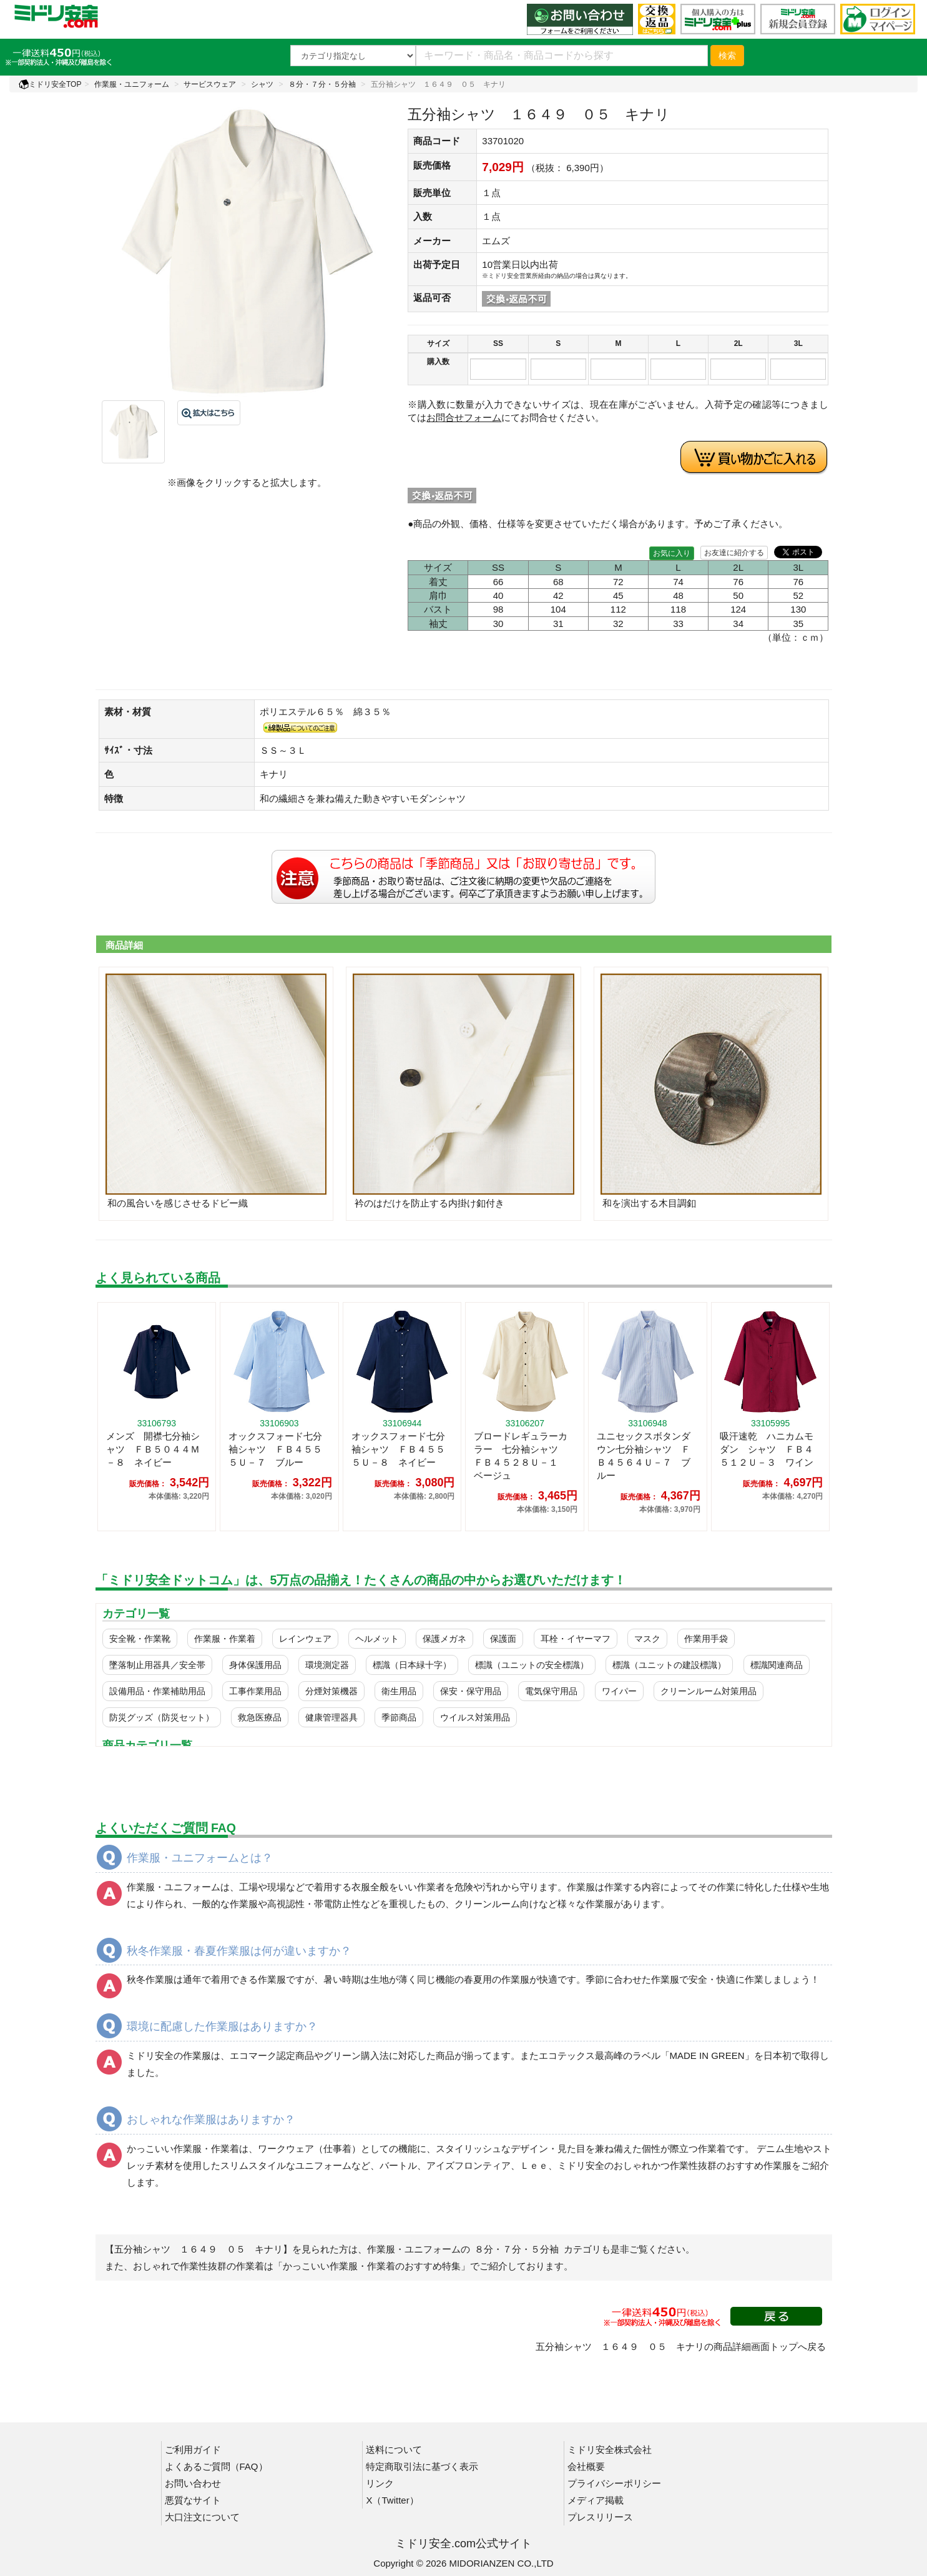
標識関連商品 (776, 1665)
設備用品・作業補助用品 (157, 1691)
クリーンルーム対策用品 (708, 1691)
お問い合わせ (193, 2483)
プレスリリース (600, 2517)
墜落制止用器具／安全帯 (157, 1665)
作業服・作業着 (224, 1639)
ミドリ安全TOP (50, 84)
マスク (647, 1639)
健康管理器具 (331, 1717)
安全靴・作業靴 (139, 1639)
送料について (394, 2449)
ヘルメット (377, 1639)
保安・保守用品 (470, 1691)
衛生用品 (398, 1691)
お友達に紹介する (734, 552)
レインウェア (305, 1639)
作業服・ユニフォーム (131, 84)
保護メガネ (444, 1639)
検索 (727, 56)
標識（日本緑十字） (412, 1665)
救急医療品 (260, 1717)
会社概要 (586, 2466)
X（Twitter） (392, 2500)
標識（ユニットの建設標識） (669, 1665)
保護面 (503, 1639)
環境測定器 (327, 1665)
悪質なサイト (193, 2500)
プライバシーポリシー (614, 2483)
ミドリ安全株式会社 (609, 2449)
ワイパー (619, 1691)
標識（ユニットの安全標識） (532, 1665)
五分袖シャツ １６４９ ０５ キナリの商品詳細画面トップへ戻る (681, 2346)
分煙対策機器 (331, 1691)
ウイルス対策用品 (475, 1717)
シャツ (262, 84)
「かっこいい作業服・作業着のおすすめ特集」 (371, 2266)
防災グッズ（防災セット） (161, 1717)
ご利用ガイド (193, 2449)
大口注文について (202, 2517)
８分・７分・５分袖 (322, 84)
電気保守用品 (551, 1691)
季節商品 (398, 1717)
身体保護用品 (255, 1665)
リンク (380, 2483)
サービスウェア (210, 84)
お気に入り (671, 553)
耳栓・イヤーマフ (576, 1639)
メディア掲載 (595, 2500)
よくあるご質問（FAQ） (216, 2466)
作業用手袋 (706, 1639)
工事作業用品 (255, 1691)
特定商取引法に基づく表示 (422, 2466)
